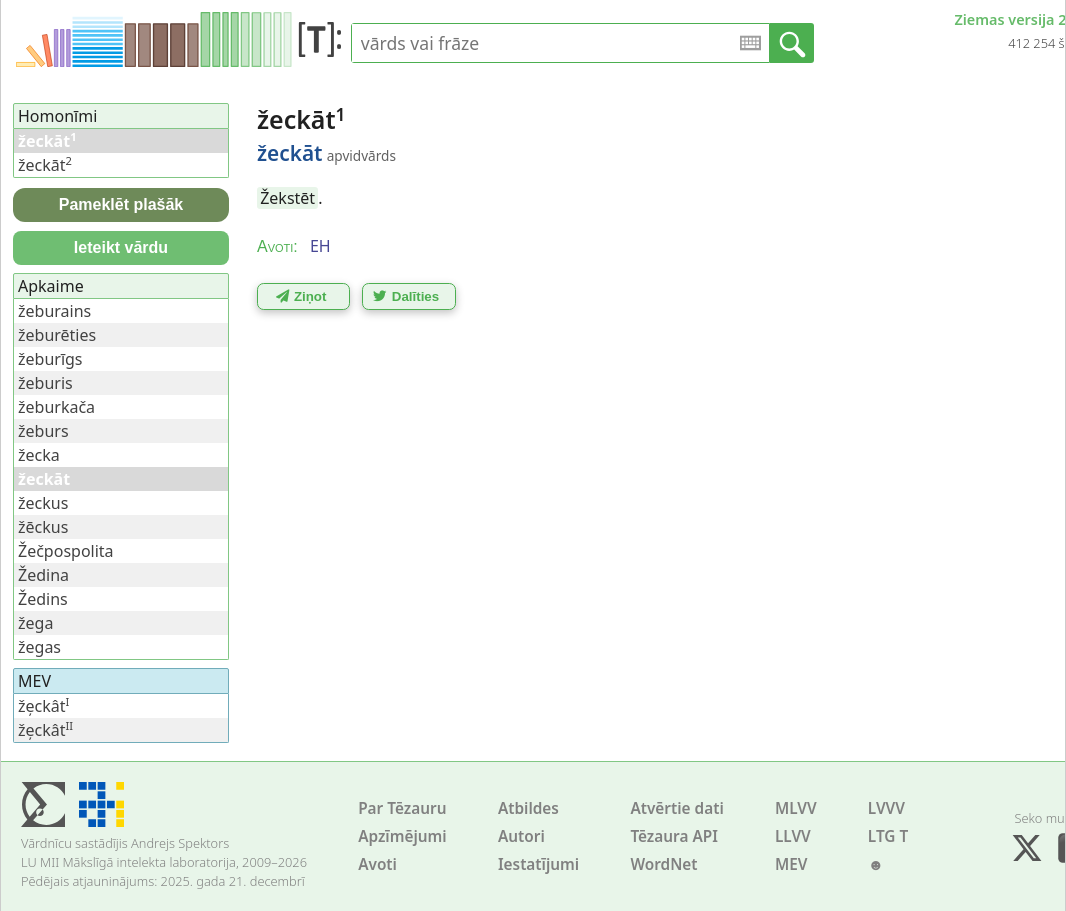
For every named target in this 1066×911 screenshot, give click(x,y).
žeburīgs (50, 359)
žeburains (54, 311)
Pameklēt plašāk (121, 204)
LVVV (886, 808)
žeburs (43, 431)
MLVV (796, 808)
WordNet (663, 864)
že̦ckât (43, 706)
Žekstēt (287, 198)
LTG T (888, 836)
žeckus (43, 503)
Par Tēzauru (402, 808)
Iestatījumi (538, 864)
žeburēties (57, 335)
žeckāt (45, 165)
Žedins (43, 599)
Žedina (43, 575)
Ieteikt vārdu (121, 247)
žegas (39, 647)
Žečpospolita (66, 551)
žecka (39, 455)
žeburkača (56, 407)
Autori (521, 836)
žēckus (43, 527)
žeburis (45, 383)
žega (35, 623)
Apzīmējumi (402, 836)
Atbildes (528, 808)
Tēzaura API (674, 836)
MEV (791, 864)
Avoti (377, 864)
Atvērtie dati (676, 808)
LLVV (793, 836)
